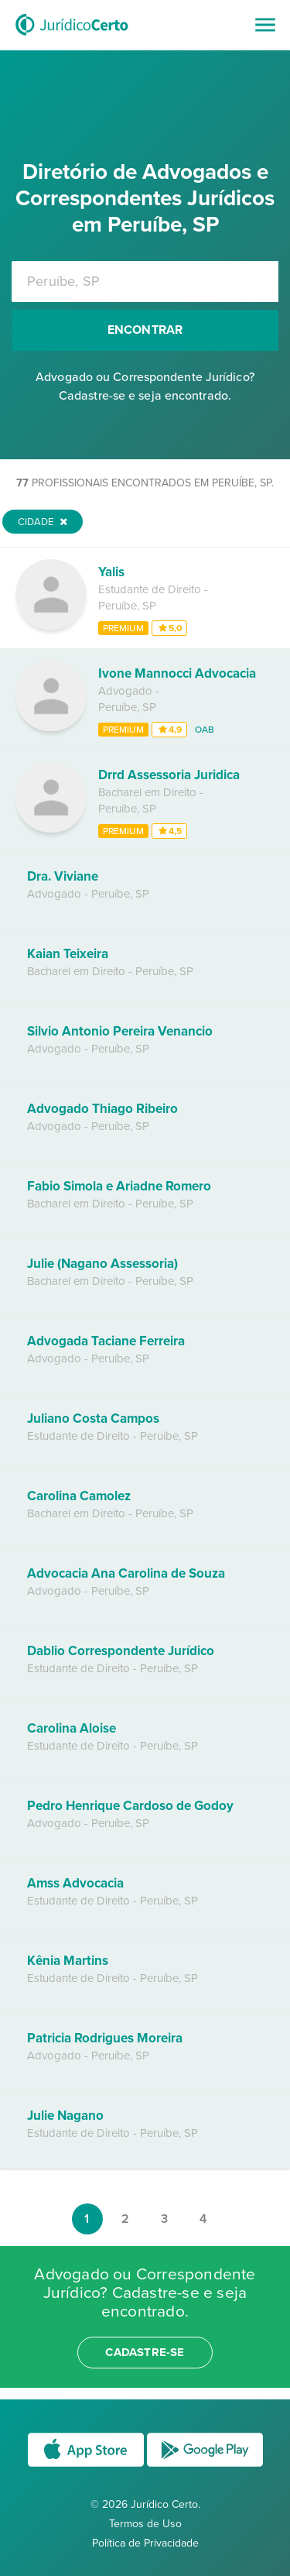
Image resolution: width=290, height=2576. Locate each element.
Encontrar (145, 330)
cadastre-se (144, 2352)
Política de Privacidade (145, 2543)
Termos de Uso (145, 2523)
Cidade (42, 522)
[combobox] (145, 281)
